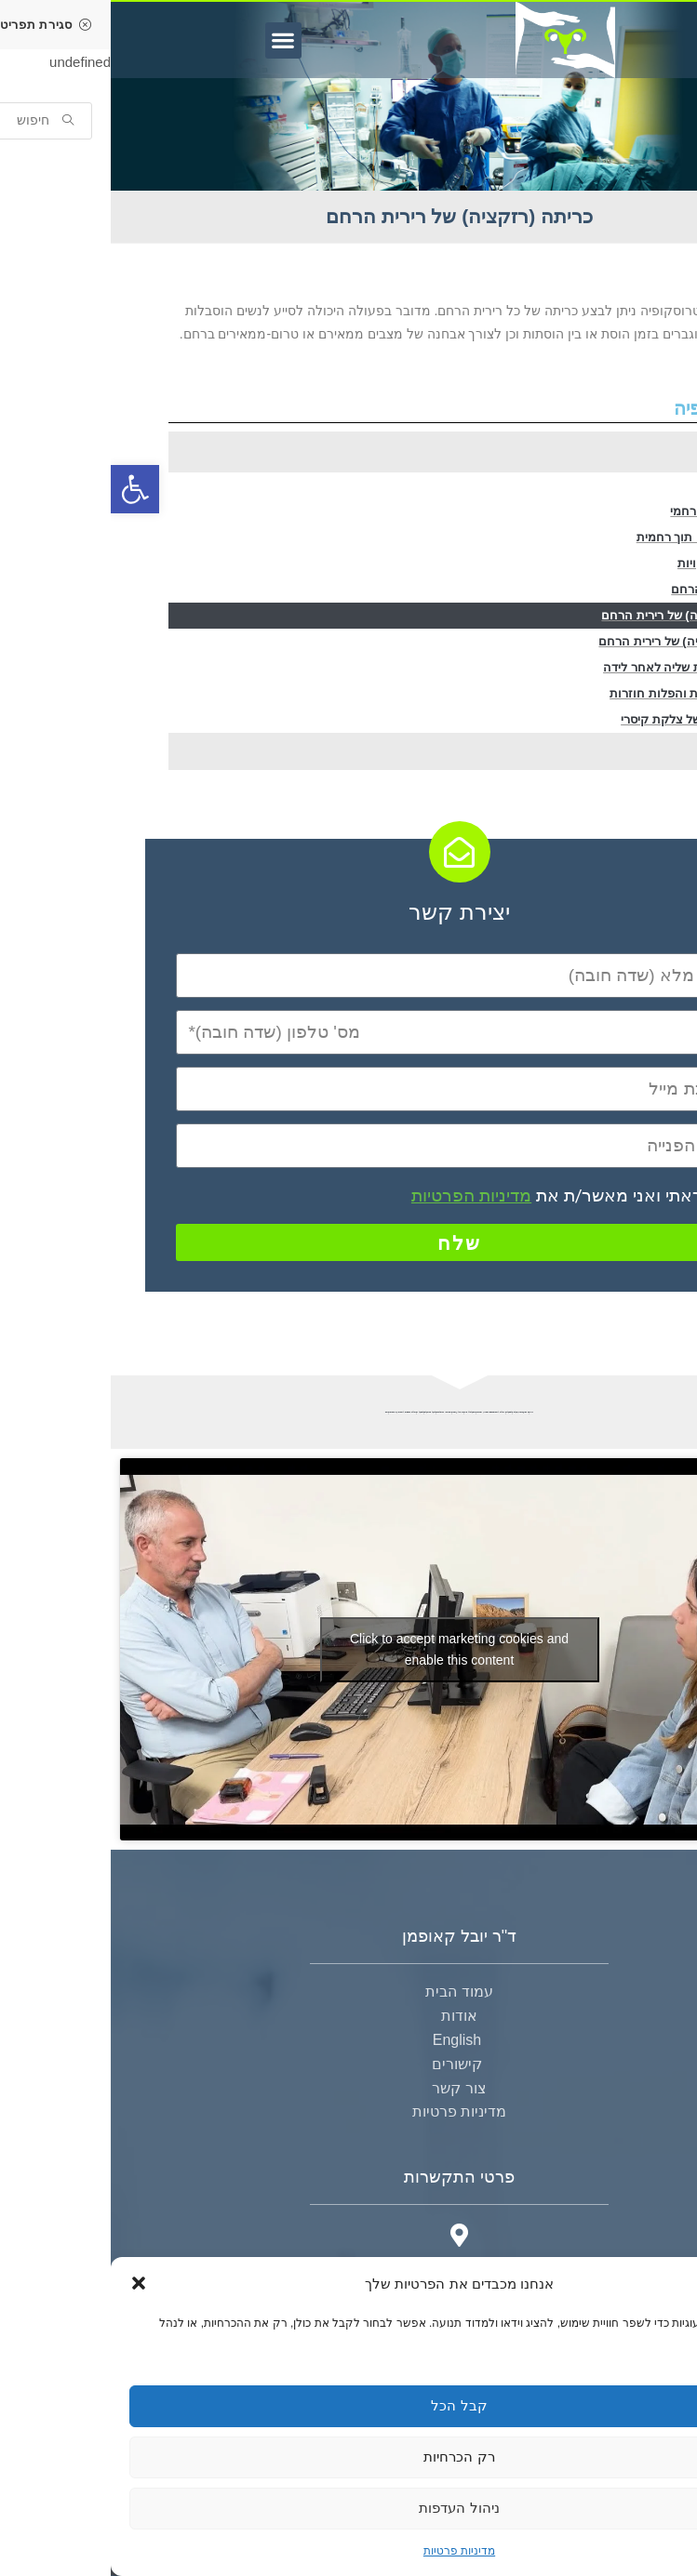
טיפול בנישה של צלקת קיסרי (583, 719)
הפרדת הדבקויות (612, 563)
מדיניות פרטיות (348, 2550)
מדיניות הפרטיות (361, 1195)
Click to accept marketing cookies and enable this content (348, 1649)
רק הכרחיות (348, 2456)
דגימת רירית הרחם (608, 589)
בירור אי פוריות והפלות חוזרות (577, 693)
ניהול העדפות (348, 2508)
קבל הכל (348, 2405)
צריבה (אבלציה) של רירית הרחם (572, 641)
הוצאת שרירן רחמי (607, 511)
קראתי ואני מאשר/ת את (452, 1195)
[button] (28, 2283)
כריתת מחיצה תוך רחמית (591, 537)
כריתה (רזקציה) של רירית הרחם (573, 615)
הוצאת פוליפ (623, 485)
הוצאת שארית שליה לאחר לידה (574, 667)
